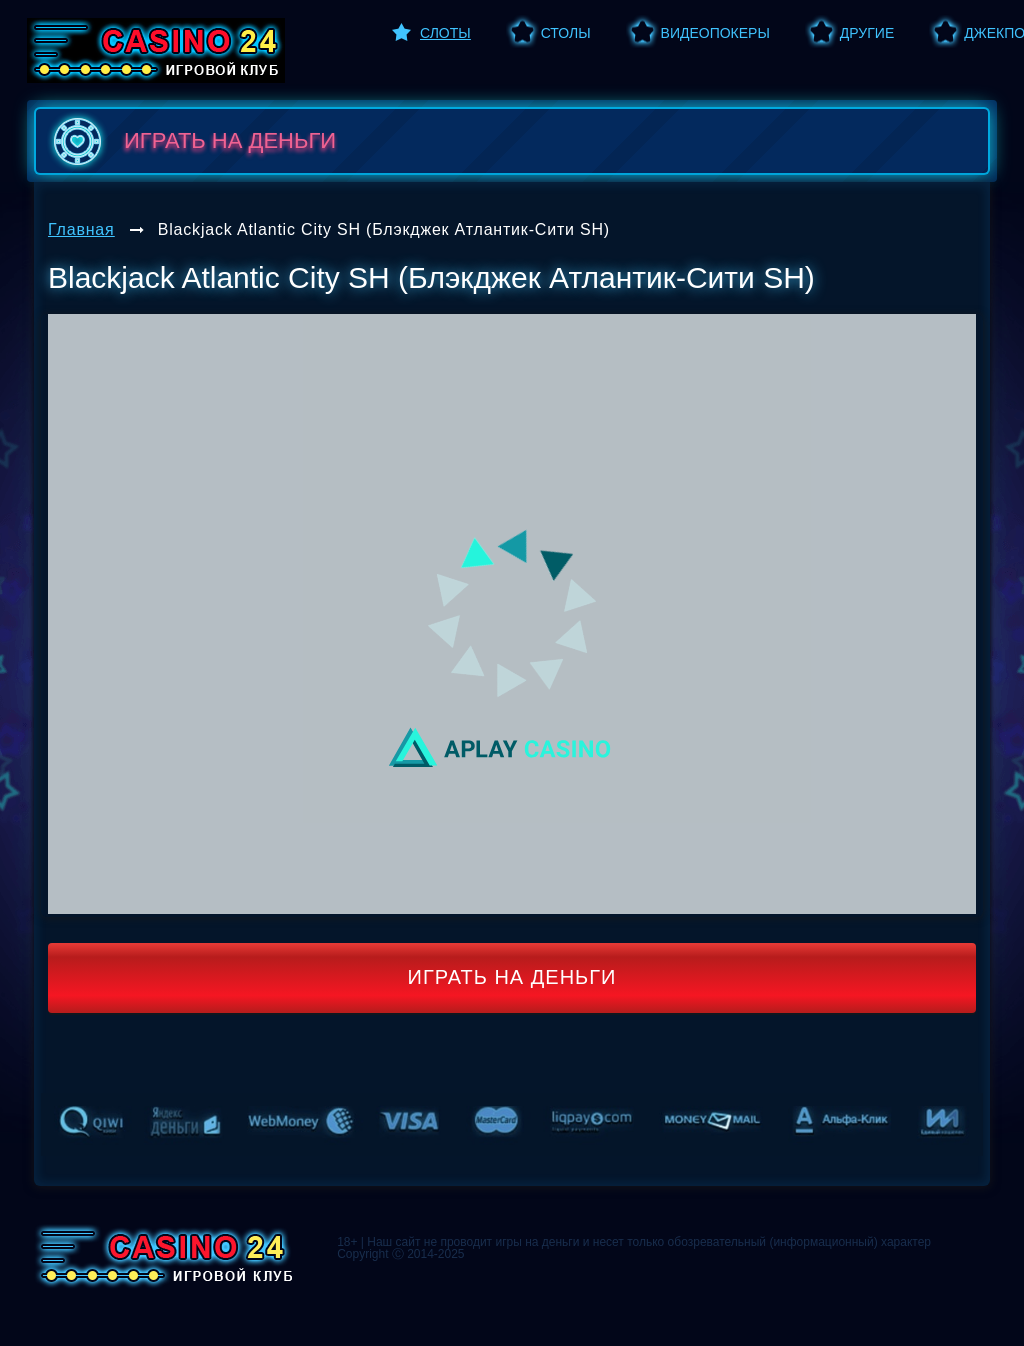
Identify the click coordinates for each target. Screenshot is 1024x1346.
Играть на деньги (512, 977)
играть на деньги (190, 141)
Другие (867, 33)
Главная (81, 229)
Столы (566, 33)
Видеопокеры (715, 33)
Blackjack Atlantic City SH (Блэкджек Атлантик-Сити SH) (384, 229)
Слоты (445, 33)
